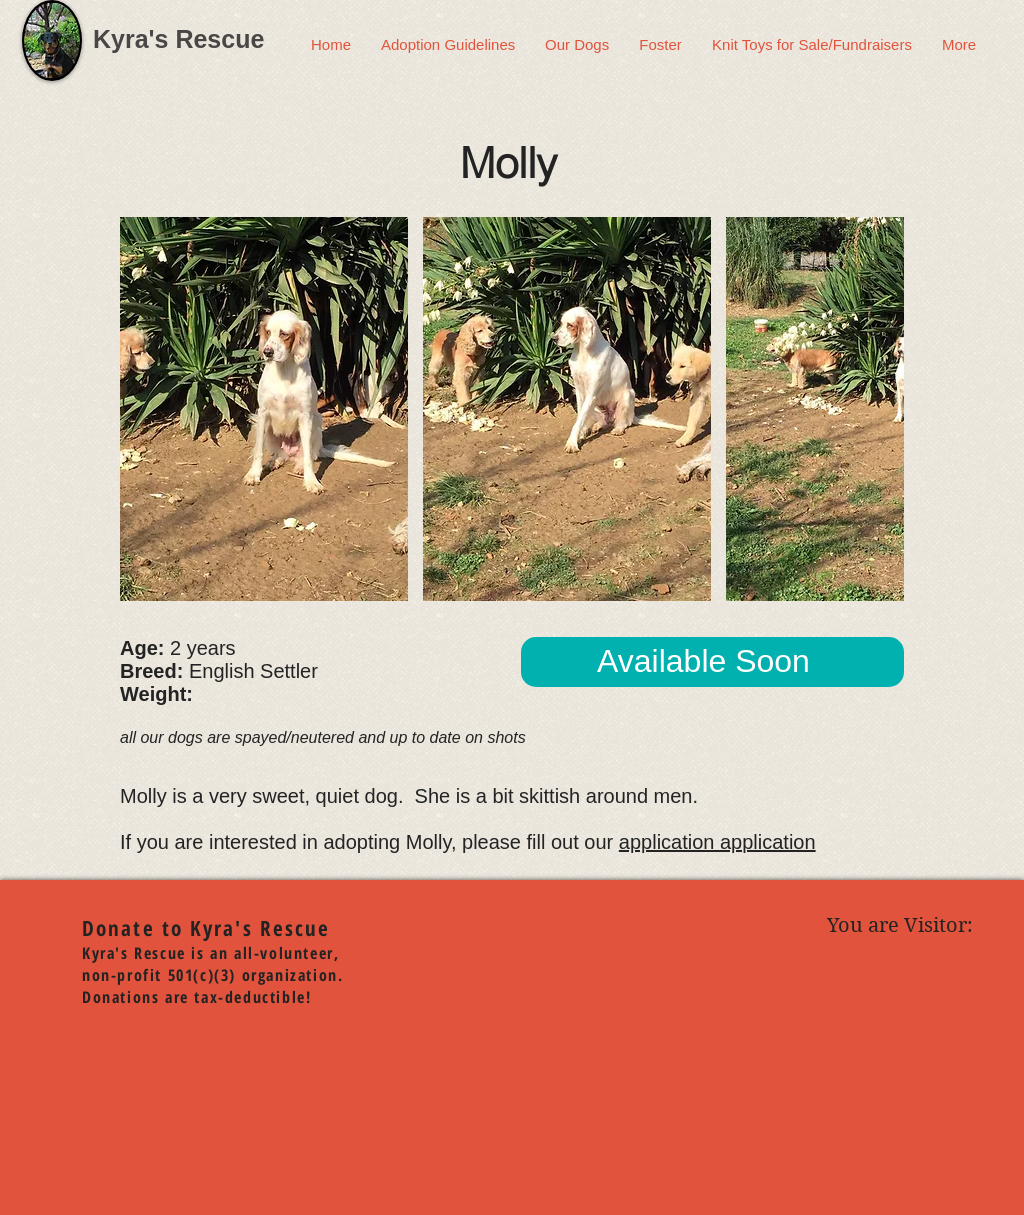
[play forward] (879, 409)
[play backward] (145, 409)
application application (717, 842)
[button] (264, 409)
